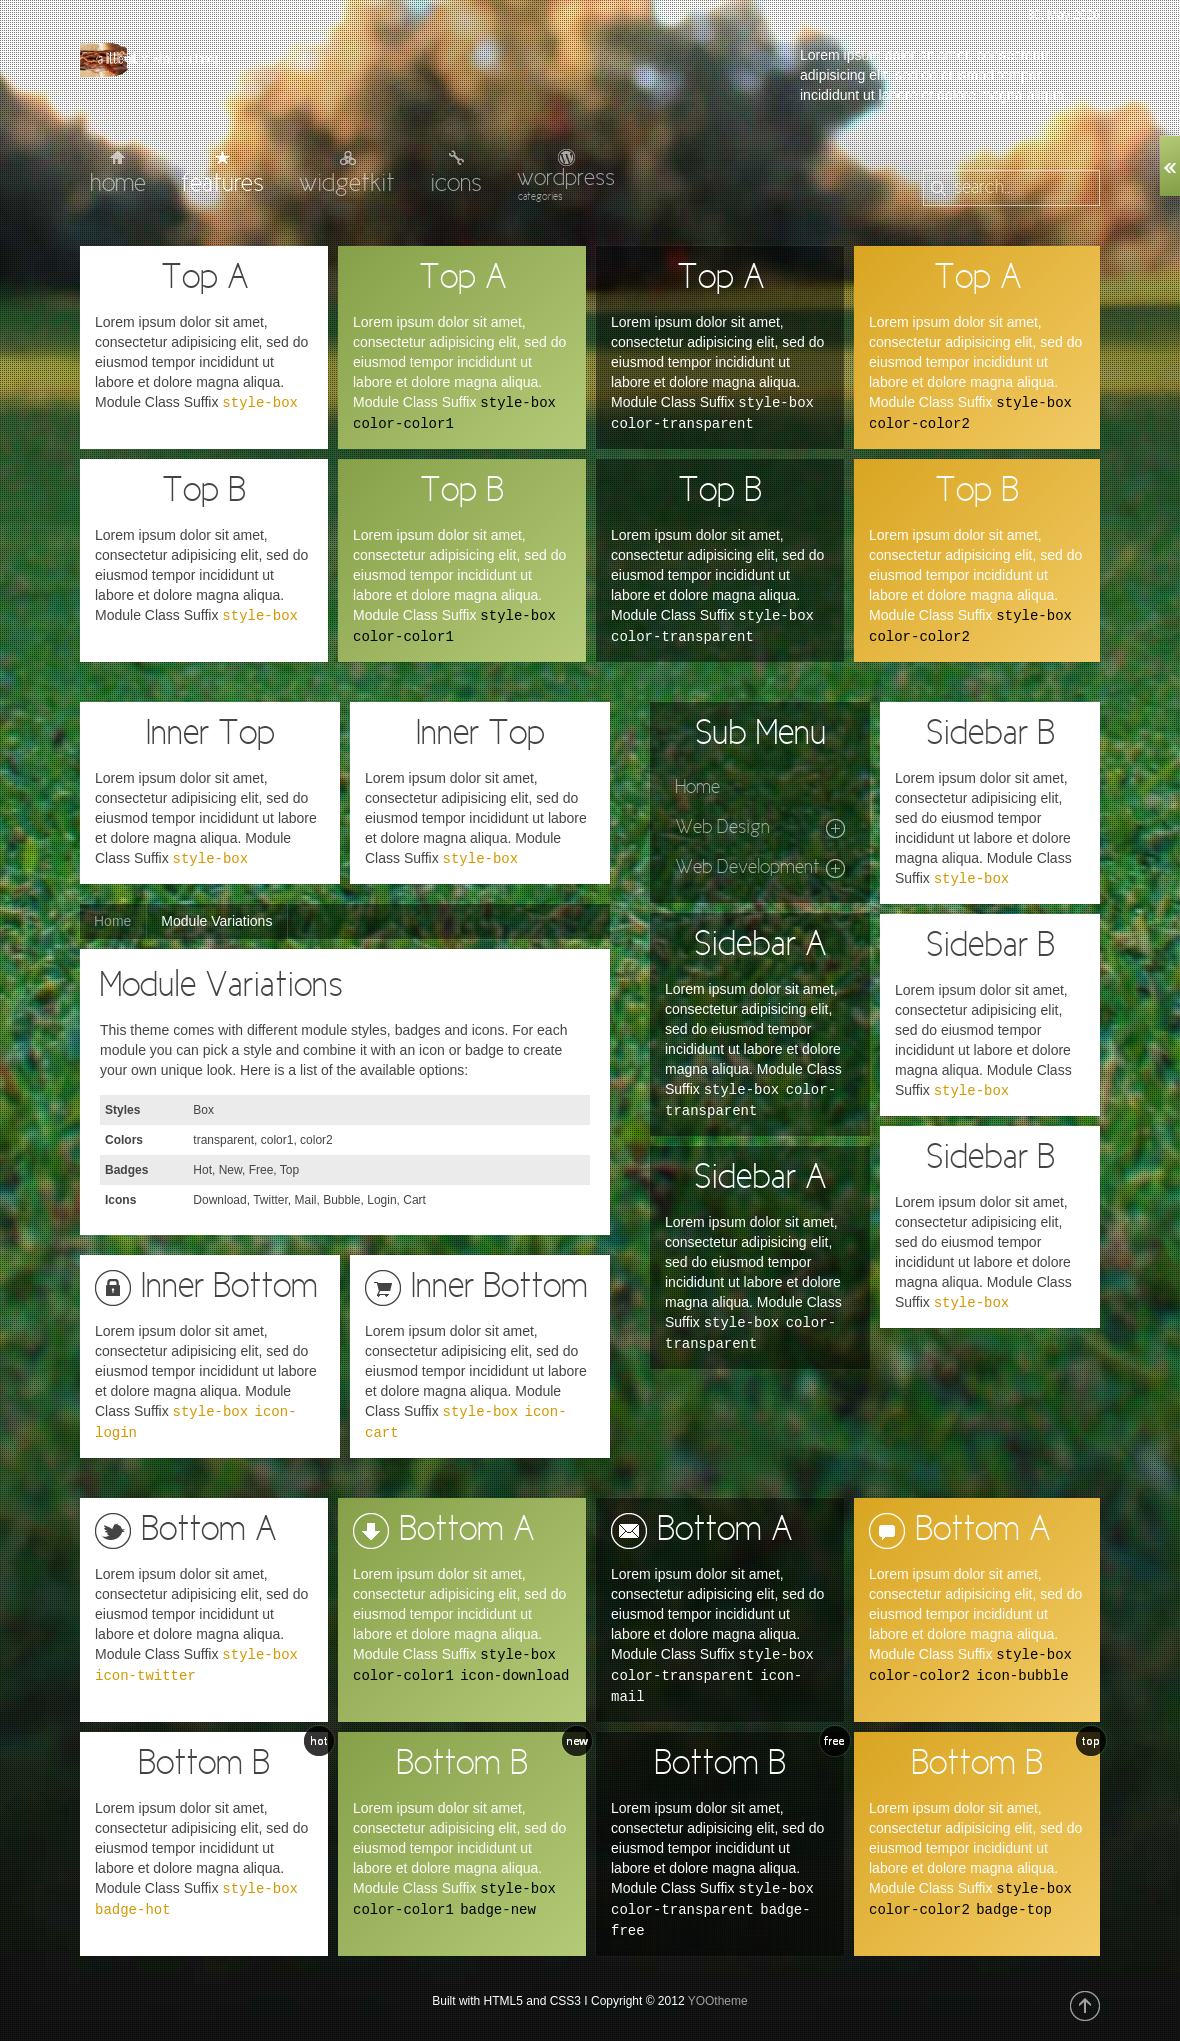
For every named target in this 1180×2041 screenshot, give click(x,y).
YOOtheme (718, 2001)
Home (112, 921)
